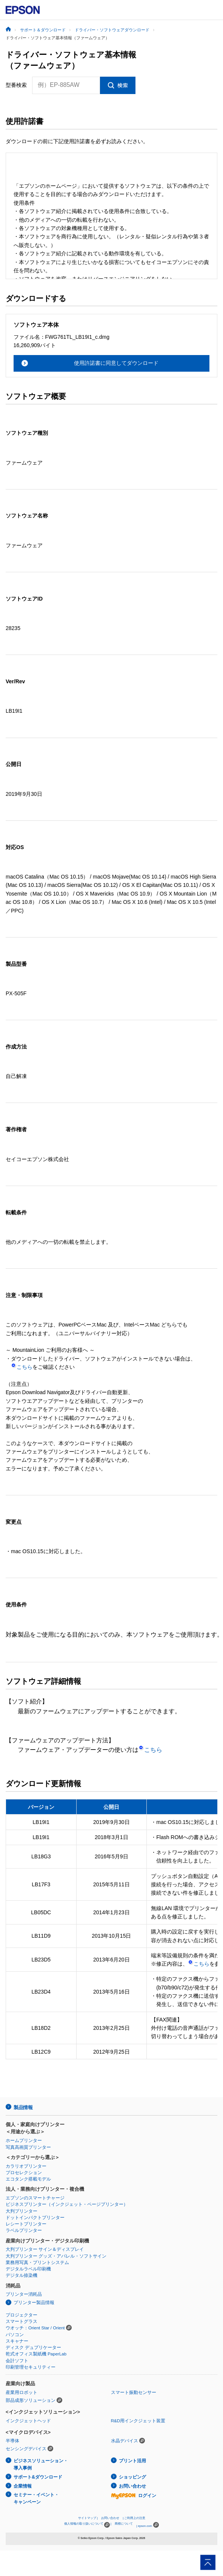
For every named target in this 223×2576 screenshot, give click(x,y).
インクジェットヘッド (28, 2420)
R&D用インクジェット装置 (138, 2420)
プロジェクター (21, 2315)
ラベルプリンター (24, 2230)
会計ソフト (17, 2360)
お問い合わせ (132, 2486)
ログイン (133, 2495)
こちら (21, 1367)
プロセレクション (24, 2172)
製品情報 (23, 2107)
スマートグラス (21, 2321)
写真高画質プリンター (28, 2147)
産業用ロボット (21, 2392)
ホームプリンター (24, 2140)
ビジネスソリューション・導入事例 (41, 2464)
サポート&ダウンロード (38, 2477)
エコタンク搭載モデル (28, 2179)
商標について (124, 2523)
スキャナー (17, 2341)
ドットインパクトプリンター (35, 2217)
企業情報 (23, 2486)
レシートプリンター (26, 2224)
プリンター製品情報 (34, 2302)
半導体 (12, 2441)
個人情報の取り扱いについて (87, 2525)
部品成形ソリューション (30, 2400)
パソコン (15, 2334)
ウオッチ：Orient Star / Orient (35, 2328)
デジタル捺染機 (21, 2275)
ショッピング (132, 2477)
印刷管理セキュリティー (30, 2367)
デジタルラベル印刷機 (28, 2269)
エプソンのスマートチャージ (35, 2198)
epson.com (145, 2526)
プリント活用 (132, 2460)
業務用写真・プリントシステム (37, 2262)
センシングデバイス (26, 2448)
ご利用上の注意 (134, 2518)
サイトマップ (87, 2518)
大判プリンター (21, 2211)
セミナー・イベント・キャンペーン (36, 2498)
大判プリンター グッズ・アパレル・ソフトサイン (56, 2256)
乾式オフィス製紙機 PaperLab (36, 2354)
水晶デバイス (124, 2441)
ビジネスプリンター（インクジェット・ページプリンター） (67, 2204)
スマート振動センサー (133, 2392)
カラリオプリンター (26, 2166)
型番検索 (16, 85)
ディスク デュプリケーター (33, 2347)
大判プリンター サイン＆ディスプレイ (45, 2249)
